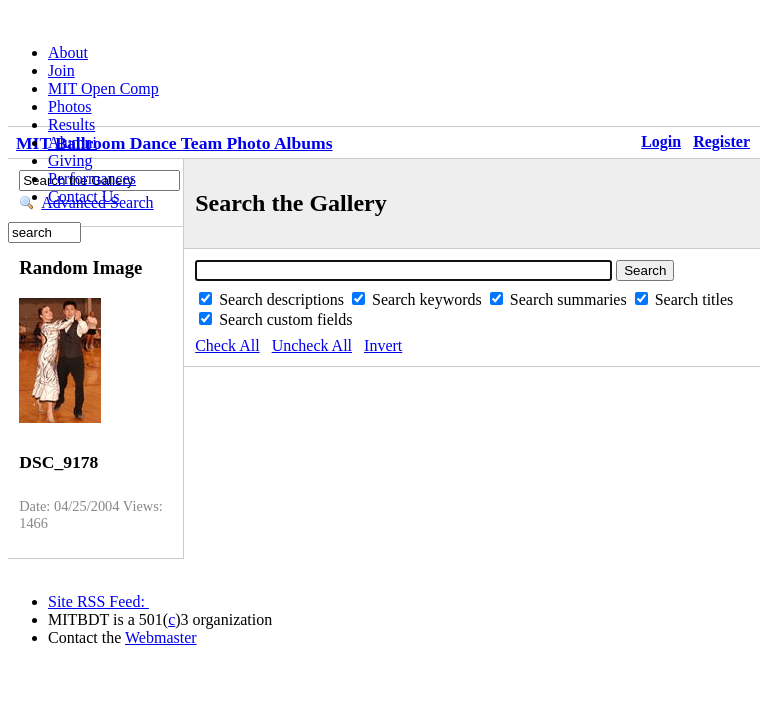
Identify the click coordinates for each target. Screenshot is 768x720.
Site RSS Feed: (98, 601)
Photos (70, 106)
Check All (227, 345)
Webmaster (161, 637)
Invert (383, 345)
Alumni (72, 142)
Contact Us (84, 196)
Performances (92, 178)
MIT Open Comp (103, 88)
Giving (70, 160)
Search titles (694, 299)
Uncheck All (312, 345)
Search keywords (429, 299)
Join (61, 70)
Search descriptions (283, 299)
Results (71, 124)
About (68, 52)
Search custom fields (285, 319)
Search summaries (570, 299)
